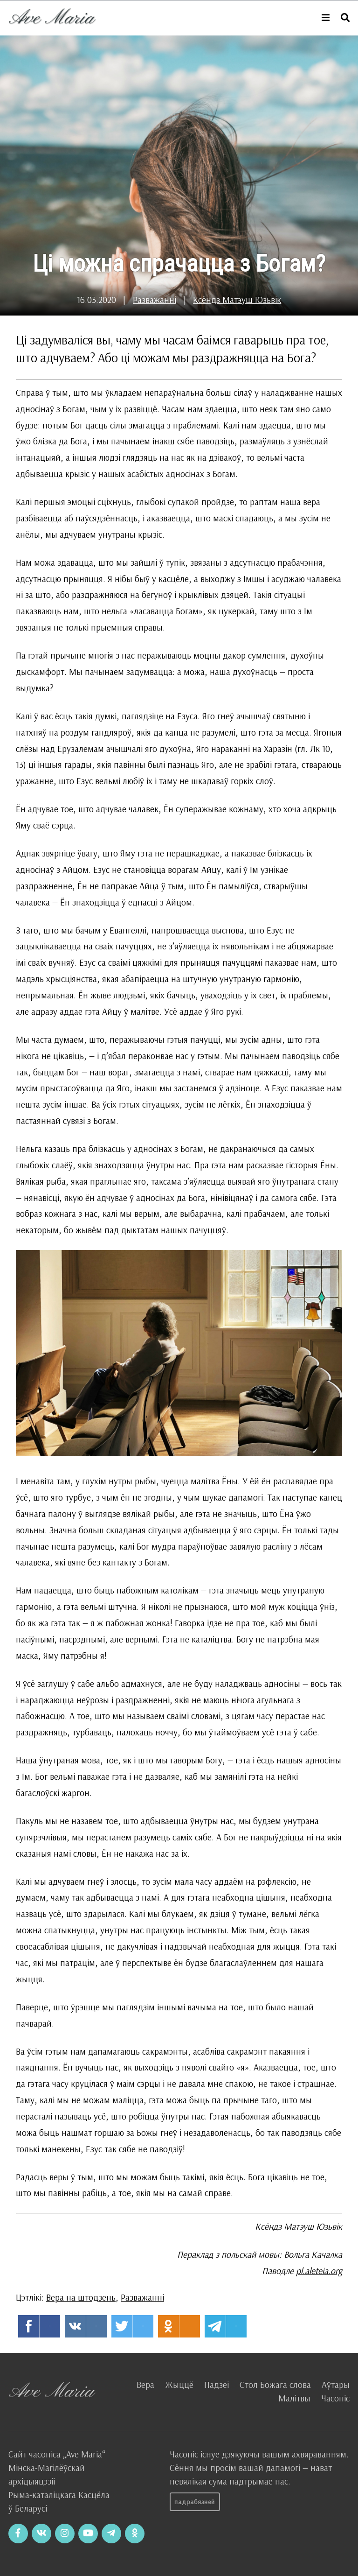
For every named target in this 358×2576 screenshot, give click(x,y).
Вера (145, 2384)
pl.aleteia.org (319, 2270)
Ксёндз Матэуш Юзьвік (237, 299)
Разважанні (154, 299)
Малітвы (294, 2398)
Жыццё (179, 2384)
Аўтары (336, 2384)
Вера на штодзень (81, 2297)
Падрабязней (194, 2502)
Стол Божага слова (275, 2384)
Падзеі (216, 2384)
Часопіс (335, 2398)
